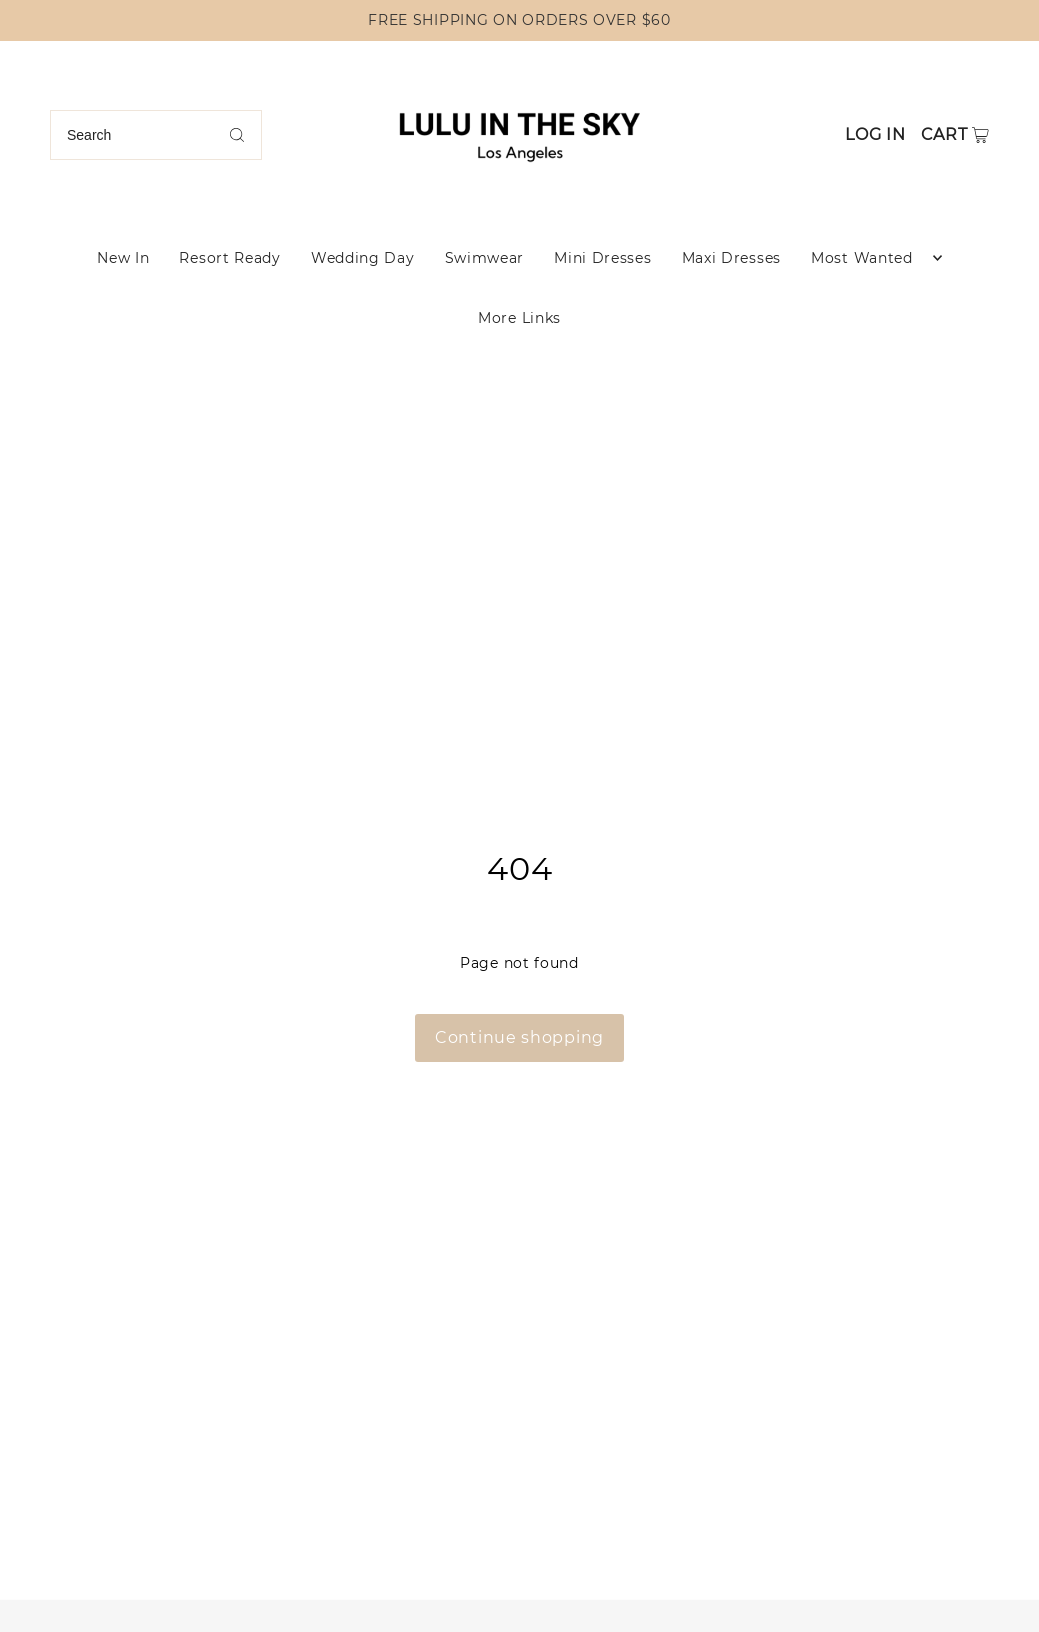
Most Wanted (862, 258)
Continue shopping (519, 1037)
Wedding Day (363, 258)
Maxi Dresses (731, 258)
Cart (944, 134)
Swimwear (485, 258)
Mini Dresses (602, 258)
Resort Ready (229, 258)
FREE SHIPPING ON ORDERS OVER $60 (519, 20)
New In (123, 258)
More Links (519, 318)
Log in (875, 134)
